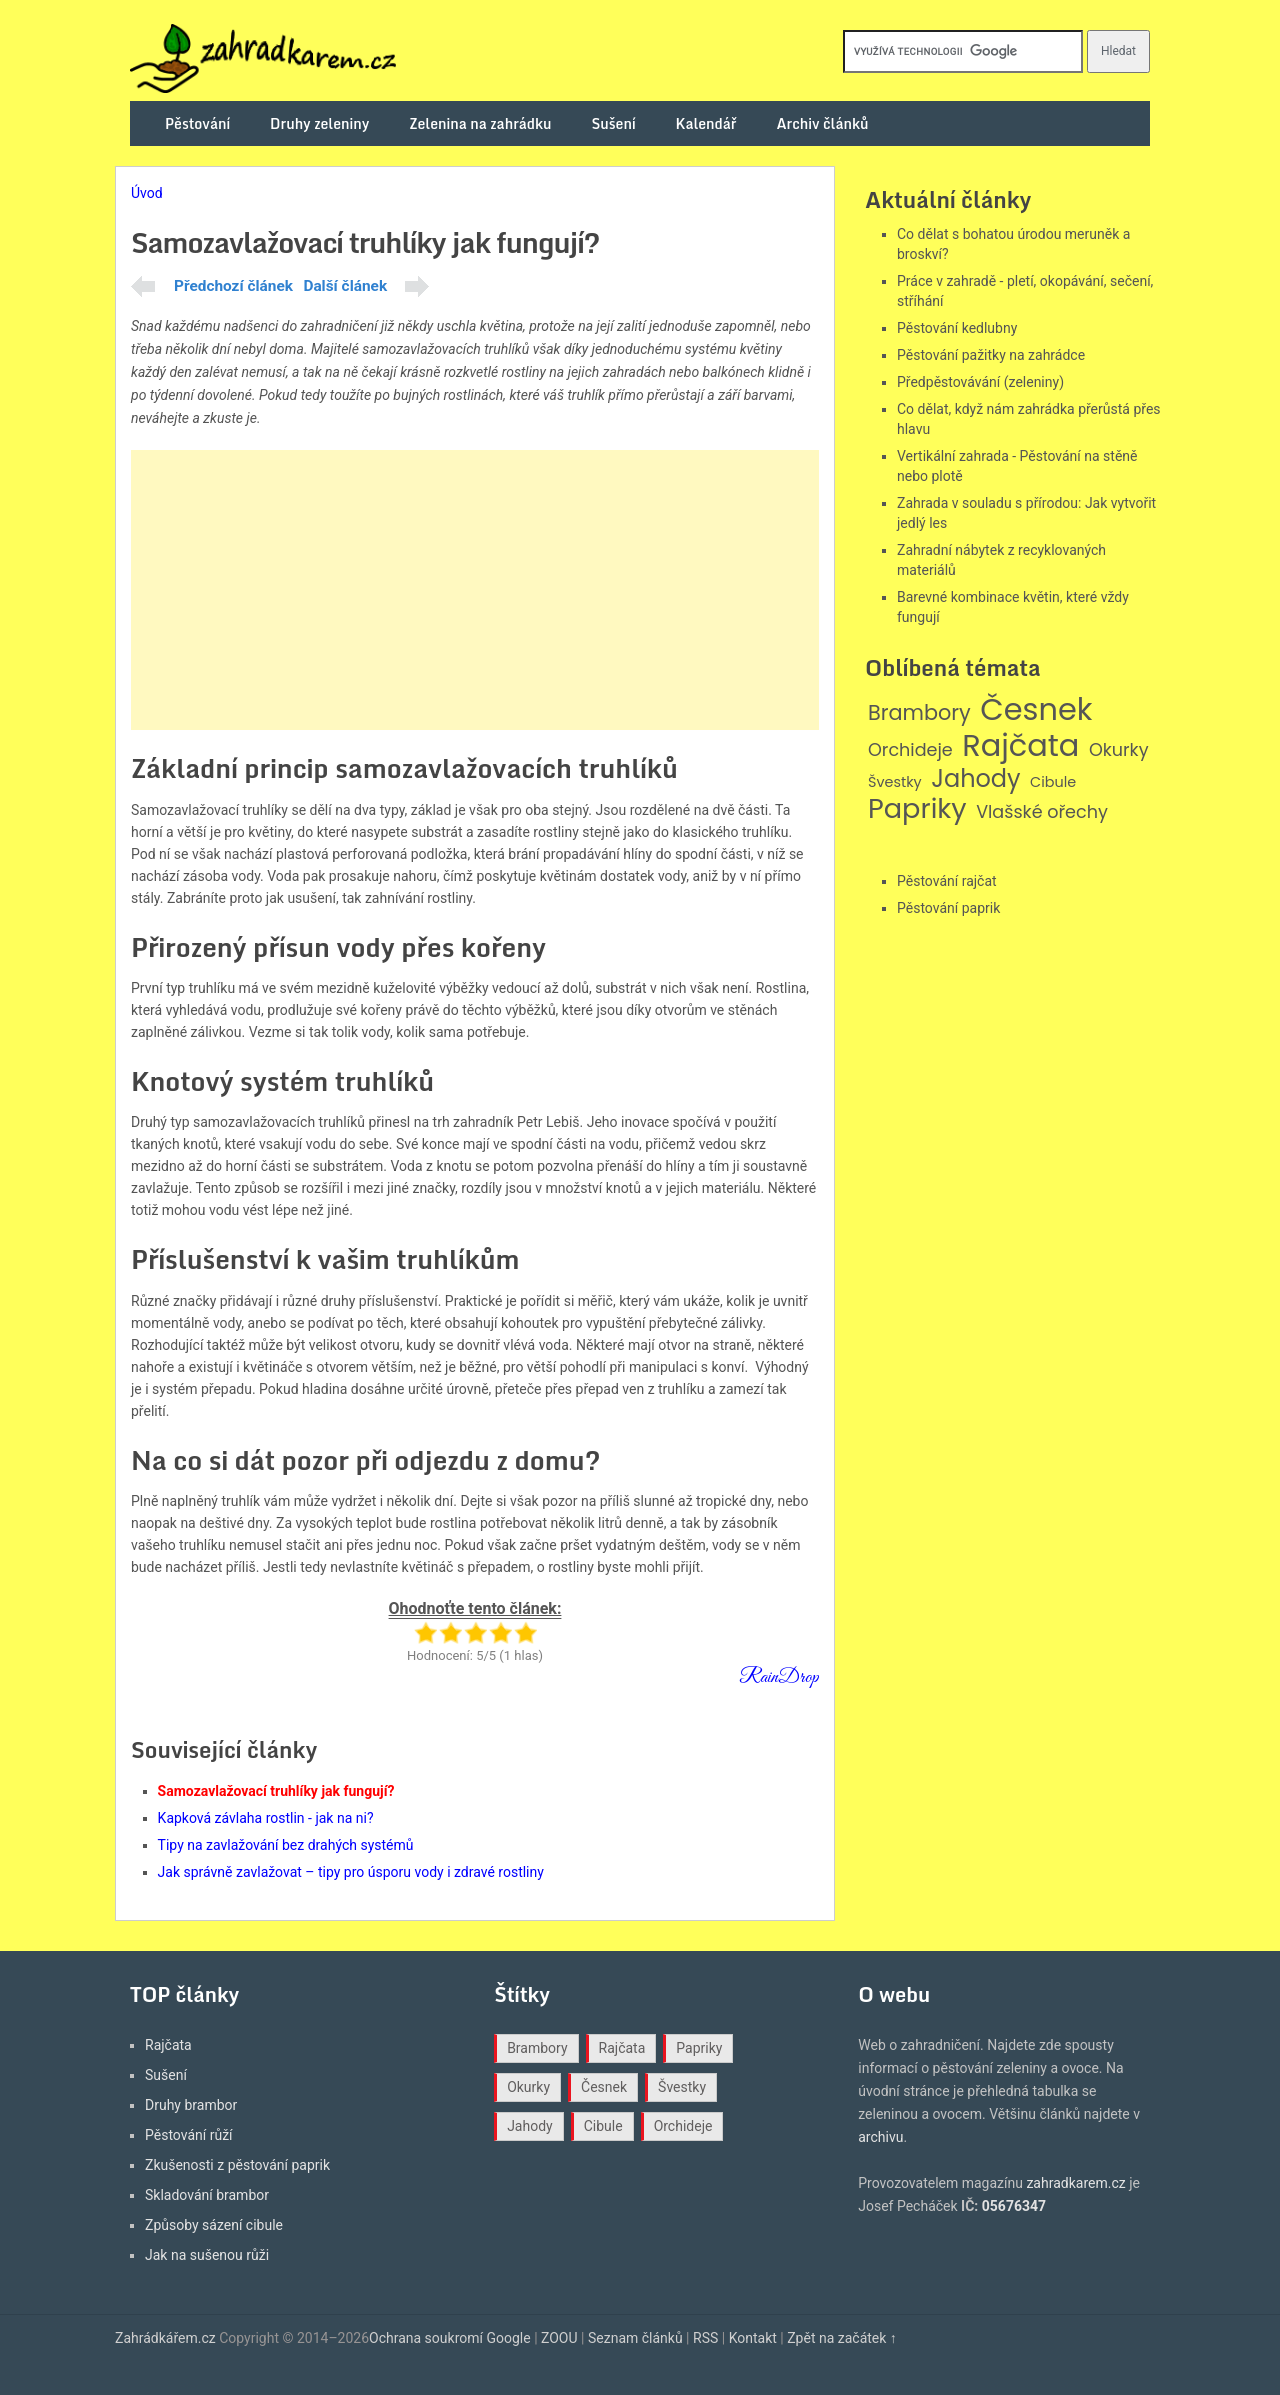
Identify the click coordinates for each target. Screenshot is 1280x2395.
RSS (705, 2338)
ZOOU (559, 2338)
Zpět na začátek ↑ (842, 2338)
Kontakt (753, 2338)
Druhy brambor (191, 2105)
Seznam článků (635, 2338)
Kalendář (706, 123)
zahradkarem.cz (1075, 2183)
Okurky (1119, 750)
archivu (880, 2137)
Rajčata (1020, 746)
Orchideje (910, 750)
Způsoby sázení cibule (214, 2225)
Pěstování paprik (948, 908)
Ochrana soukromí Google (450, 2338)
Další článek (345, 286)
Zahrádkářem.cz (165, 2338)
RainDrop (779, 1677)
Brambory (919, 713)
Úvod (147, 193)
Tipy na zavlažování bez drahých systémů (286, 1845)
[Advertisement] (475, 590)
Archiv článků (822, 123)
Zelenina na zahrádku (480, 123)
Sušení (614, 123)
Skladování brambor (207, 2195)
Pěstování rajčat (947, 881)
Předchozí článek (233, 286)
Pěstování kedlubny (957, 328)
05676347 (1014, 2206)
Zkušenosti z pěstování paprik (237, 2165)
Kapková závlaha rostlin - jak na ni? (266, 1818)
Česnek (1036, 710)
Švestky (895, 782)
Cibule (1053, 782)
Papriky (917, 809)
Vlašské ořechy (1042, 812)
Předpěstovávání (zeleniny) (980, 382)
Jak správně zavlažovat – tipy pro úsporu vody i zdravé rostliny (351, 1872)
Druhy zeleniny (319, 123)
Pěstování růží (189, 2135)
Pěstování (197, 123)
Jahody (975, 779)
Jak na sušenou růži (207, 2255)
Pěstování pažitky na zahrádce (991, 355)
